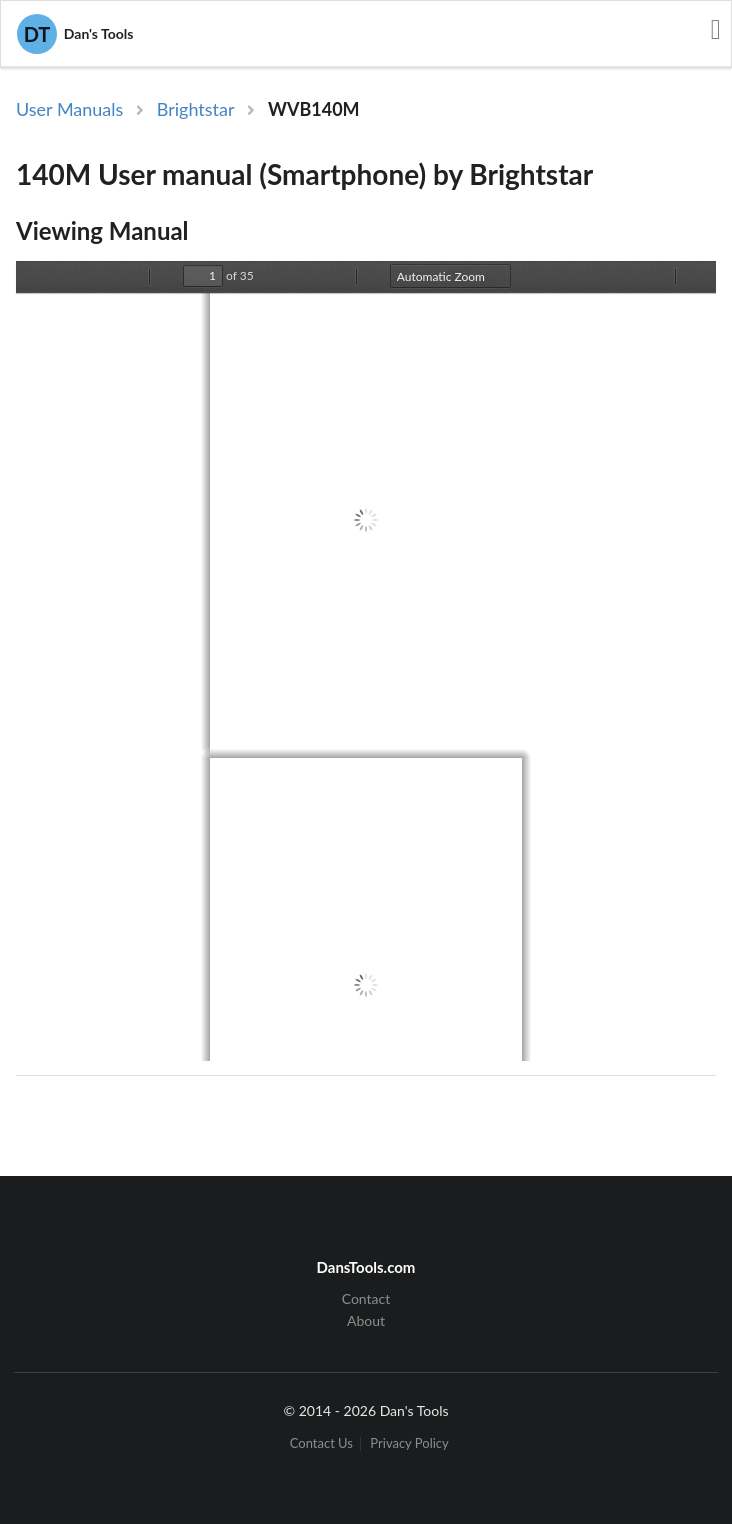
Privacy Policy (409, 1443)
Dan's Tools (75, 34)
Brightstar (196, 109)
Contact (366, 1299)
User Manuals (69, 109)
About (366, 1320)
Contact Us (321, 1443)
